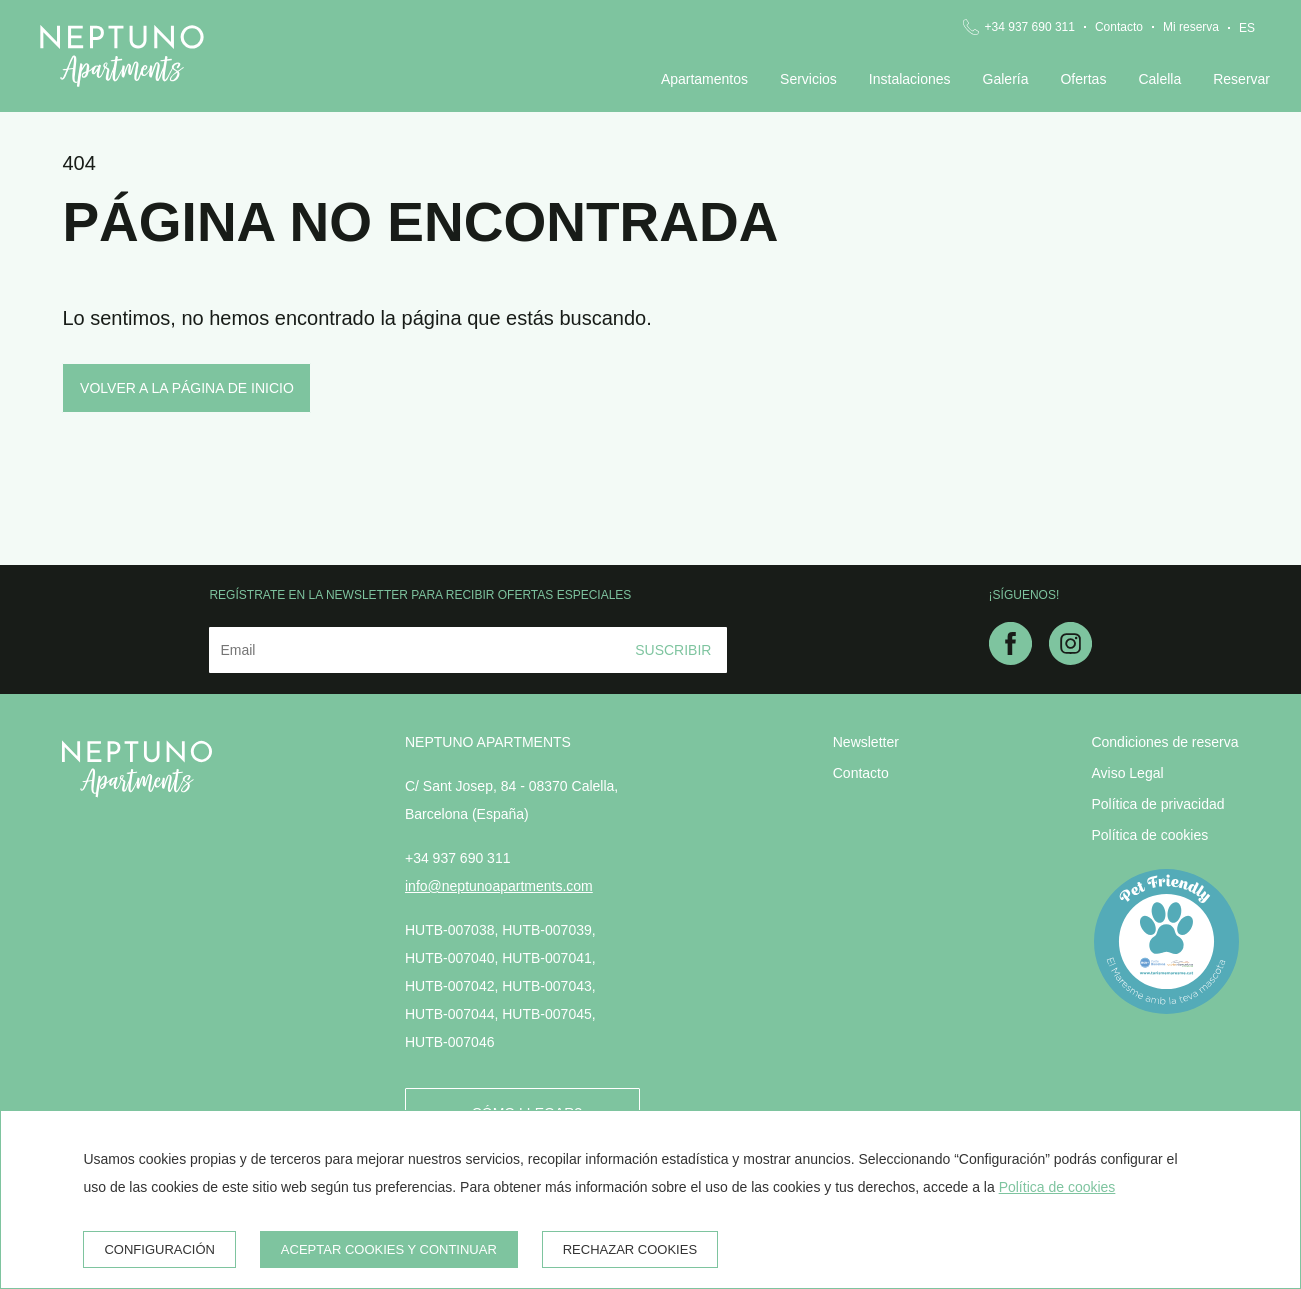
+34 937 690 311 (1030, 27)
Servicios (808, 79)
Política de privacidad (1157, 804)
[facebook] (1010, 659)
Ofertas (1083, 79)
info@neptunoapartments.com (499, 886)
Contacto (1119, 27)
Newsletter (866, 742)
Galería (1006, 79)
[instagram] (1070, 659)
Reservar (1241, 79)
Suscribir (673, 650)
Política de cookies (1149, 835)
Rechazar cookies (630, 1249)
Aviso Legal (1127, 773)
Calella (1159, 79)
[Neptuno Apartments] (122, 56)
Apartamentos (704, 79)
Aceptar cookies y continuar (389, 1249)
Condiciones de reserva (1164, 742)
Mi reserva (1191, 27)
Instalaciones (910, 79)
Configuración (159, 1249)
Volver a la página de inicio (187, 388)
